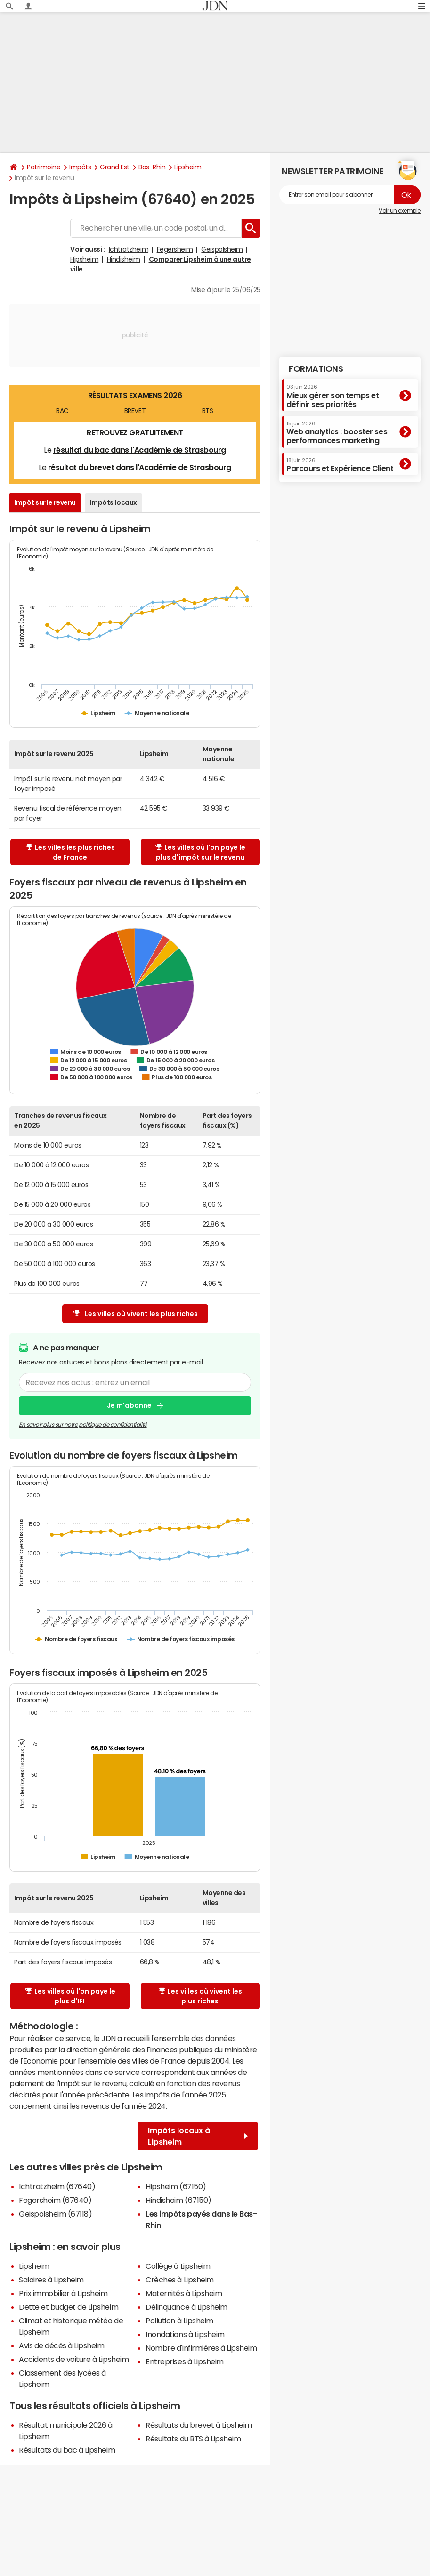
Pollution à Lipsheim (179, 2320)
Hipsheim (84, 259)
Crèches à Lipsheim (179, 2279)
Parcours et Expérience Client (339, 465)
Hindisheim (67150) (178, 2200)
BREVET (135, 410)
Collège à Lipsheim (178, 2266)
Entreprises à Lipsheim (184, 2361)
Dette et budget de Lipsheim (68, 2307)
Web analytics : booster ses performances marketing (336, 432)
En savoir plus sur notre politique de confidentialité (83, 1425)
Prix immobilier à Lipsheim (63, 2293)
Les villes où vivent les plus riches (135, 1314)
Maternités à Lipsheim (184, 2293)
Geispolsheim (222, 249)
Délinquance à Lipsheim (186, 2307)
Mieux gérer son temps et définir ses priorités (332, 395)
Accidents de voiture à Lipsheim (74, 2359)
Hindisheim (123, 259)
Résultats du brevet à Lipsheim (199, 2425)
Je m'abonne (129, 1406)
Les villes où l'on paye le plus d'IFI (70, 1996)
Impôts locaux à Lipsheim (198, 2136)
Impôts (80, 167)
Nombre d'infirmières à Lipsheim (201, 2348)
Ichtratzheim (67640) (57, 2186)
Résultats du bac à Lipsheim (67, 2450)
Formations (316, 369)
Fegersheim (175, 249)
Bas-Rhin (151, 167)
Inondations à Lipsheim (185, 2334)
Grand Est (115, 167)
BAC (62, 410)
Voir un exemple (400, 211)
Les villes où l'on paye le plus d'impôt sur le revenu (200, 852)
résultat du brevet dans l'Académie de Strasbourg (139, 467)
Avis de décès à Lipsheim (61, 2345)
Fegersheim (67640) (55, 2200)
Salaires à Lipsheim (51, 2279)
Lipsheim (187, 167)
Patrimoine (43, 167)
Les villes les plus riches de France (70, 852)
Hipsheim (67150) (176, 2186)
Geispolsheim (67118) (55, 2213)
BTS (207, 410)
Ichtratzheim (128, 249)
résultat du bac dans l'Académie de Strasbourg (139, 450)
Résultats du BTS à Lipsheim (193, 2438)
